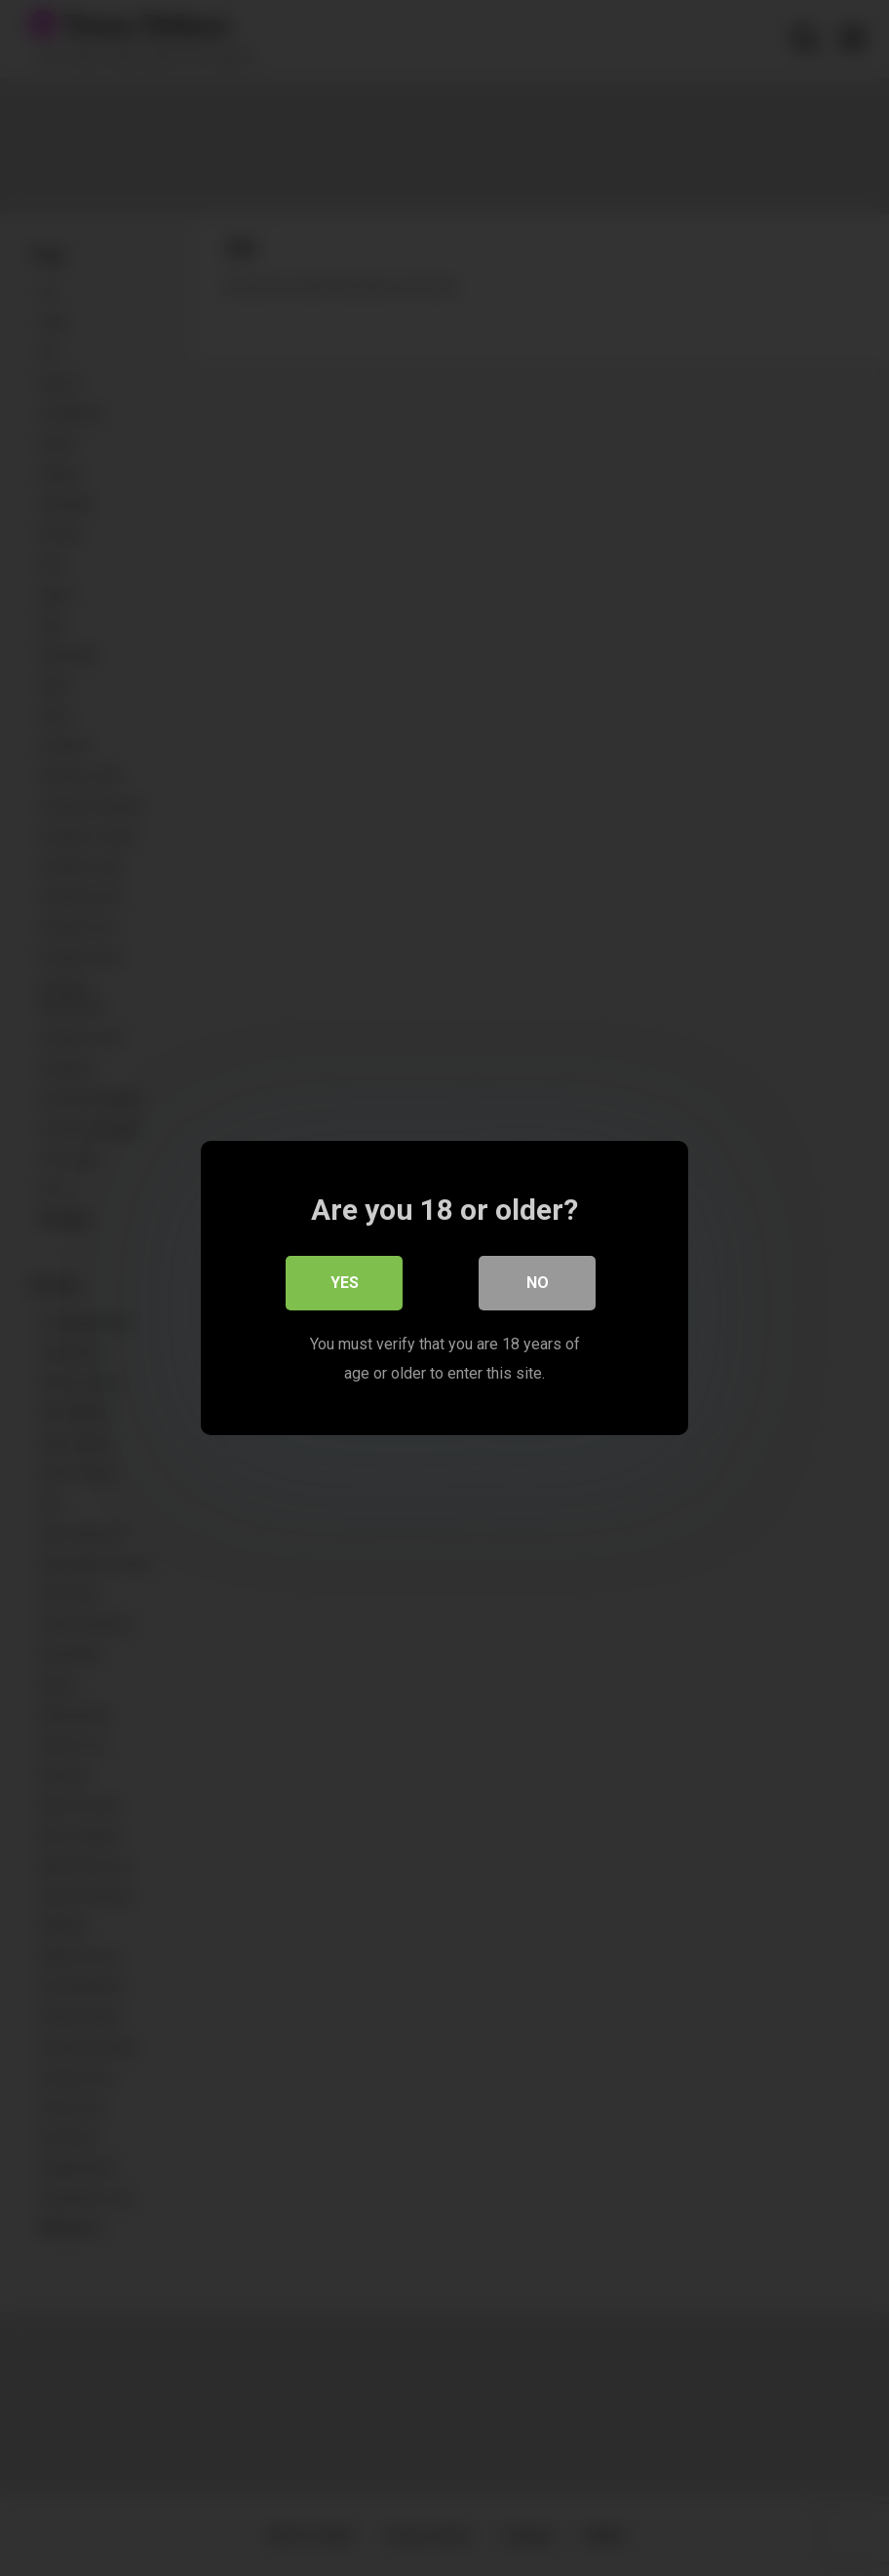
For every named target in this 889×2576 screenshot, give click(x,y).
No (537, 1282)
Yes (344, 1282)
